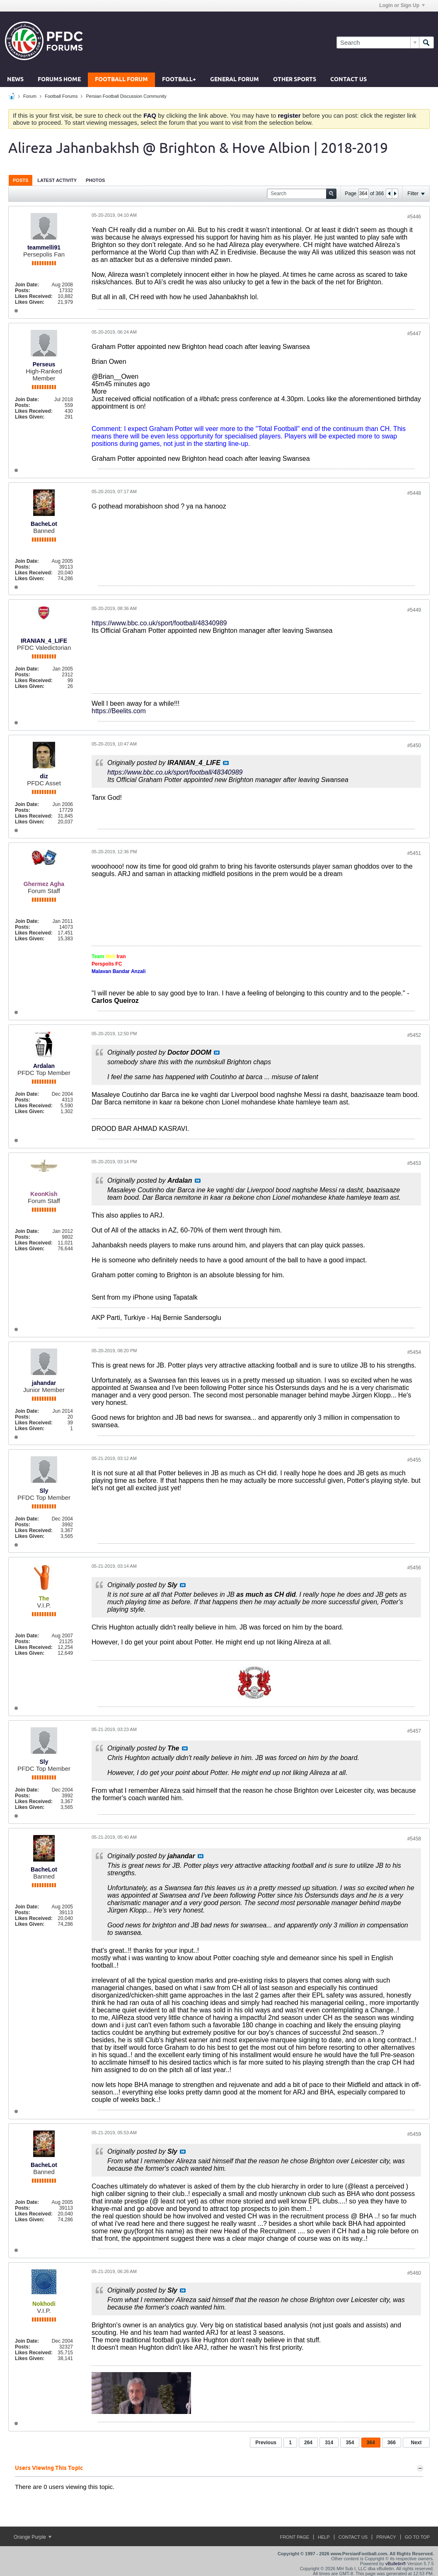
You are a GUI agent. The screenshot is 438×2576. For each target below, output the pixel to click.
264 (308, 2442)
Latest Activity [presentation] (57, 180)
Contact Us (348, 80)
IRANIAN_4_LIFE (44, 640)
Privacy (386, 2537)
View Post (226, 763)
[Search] (377, 42)
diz (44, 776)
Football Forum (121, 80)
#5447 (414, 334)
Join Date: (27, 285)
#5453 (414, 1163)
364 (371, 2442)
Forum (29, 96)
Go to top (417, 2537)
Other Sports (294, 80)
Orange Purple (32, 2537)
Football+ (179, 80)
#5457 (414, 1731)
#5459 (414, 2134)
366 (391, 2442)
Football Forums (61, 96)
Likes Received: (34, 296)
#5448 (414, 493)
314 (329, 2442)
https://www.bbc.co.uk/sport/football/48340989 (159, 623)
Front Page (294, 2537)
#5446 (414, 217)
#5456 (414, 1568)
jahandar (44, 1383)
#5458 (414, 1839)
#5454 (414, 1352)
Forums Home (59, 80)
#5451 (414, 853)
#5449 (414, 610)
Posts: (22, 290)
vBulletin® (395, 2563)
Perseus (44, 364)
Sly (43, 1490)
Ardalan (44, 1066)
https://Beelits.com (119, 710)
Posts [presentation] (20, 180)
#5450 (414, 745)
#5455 (414, 1460)
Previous (265, 2442)
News (15, 80)
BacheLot (44, 524)
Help (324, 2537)
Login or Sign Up (402, 5)
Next (416, 2442)
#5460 (414, 2273)
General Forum (234, 80)
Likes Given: (29, 302)
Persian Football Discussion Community (126, 96)
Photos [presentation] (95, 180)
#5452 (414, 1035)
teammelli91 (43, 247)
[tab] (20, 180)
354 (350, 2442)
